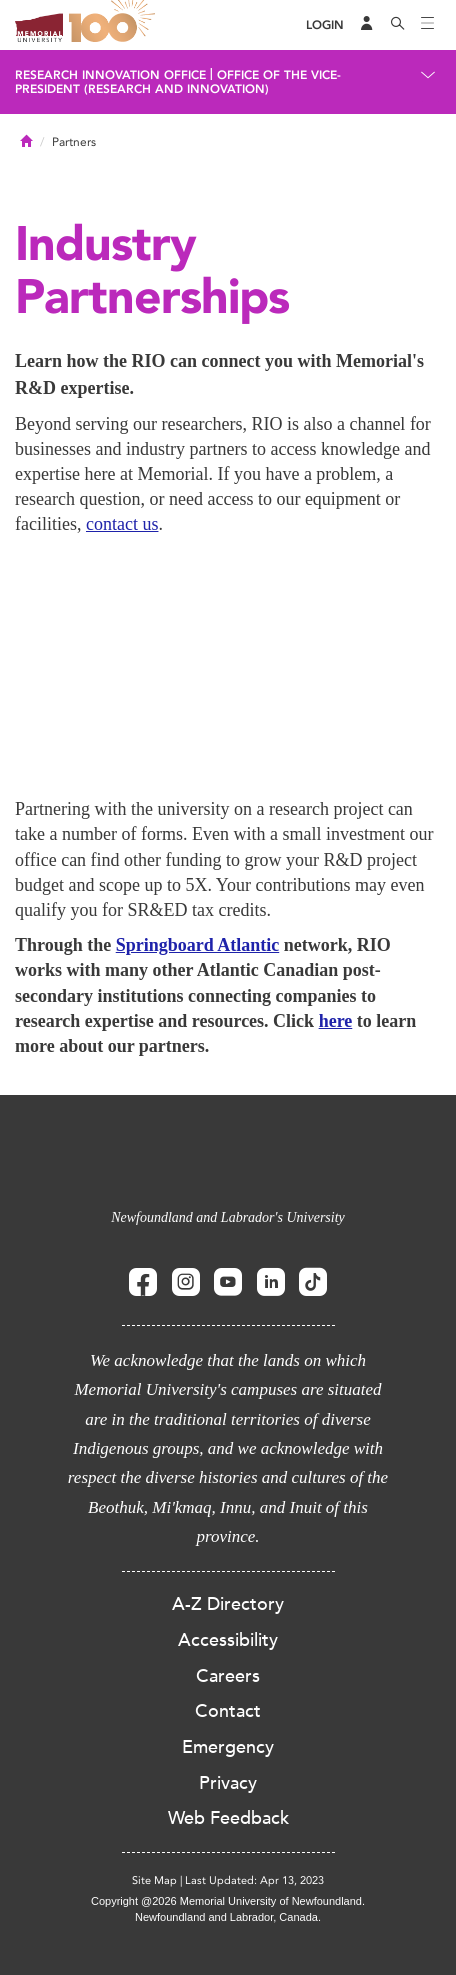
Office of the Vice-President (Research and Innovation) (178, 82)
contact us (122, 524)
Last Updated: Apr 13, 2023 (254, 1880)
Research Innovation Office (110, 75)
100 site (115, 25)
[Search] (398, 25)
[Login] (325, 25)
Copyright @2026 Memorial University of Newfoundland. (228, 1901)
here (336, 1021)
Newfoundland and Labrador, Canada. (228, 1917)
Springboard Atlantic (198, 945)
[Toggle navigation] (428, 25)
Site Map (154, 1880)
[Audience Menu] (367, 25)
